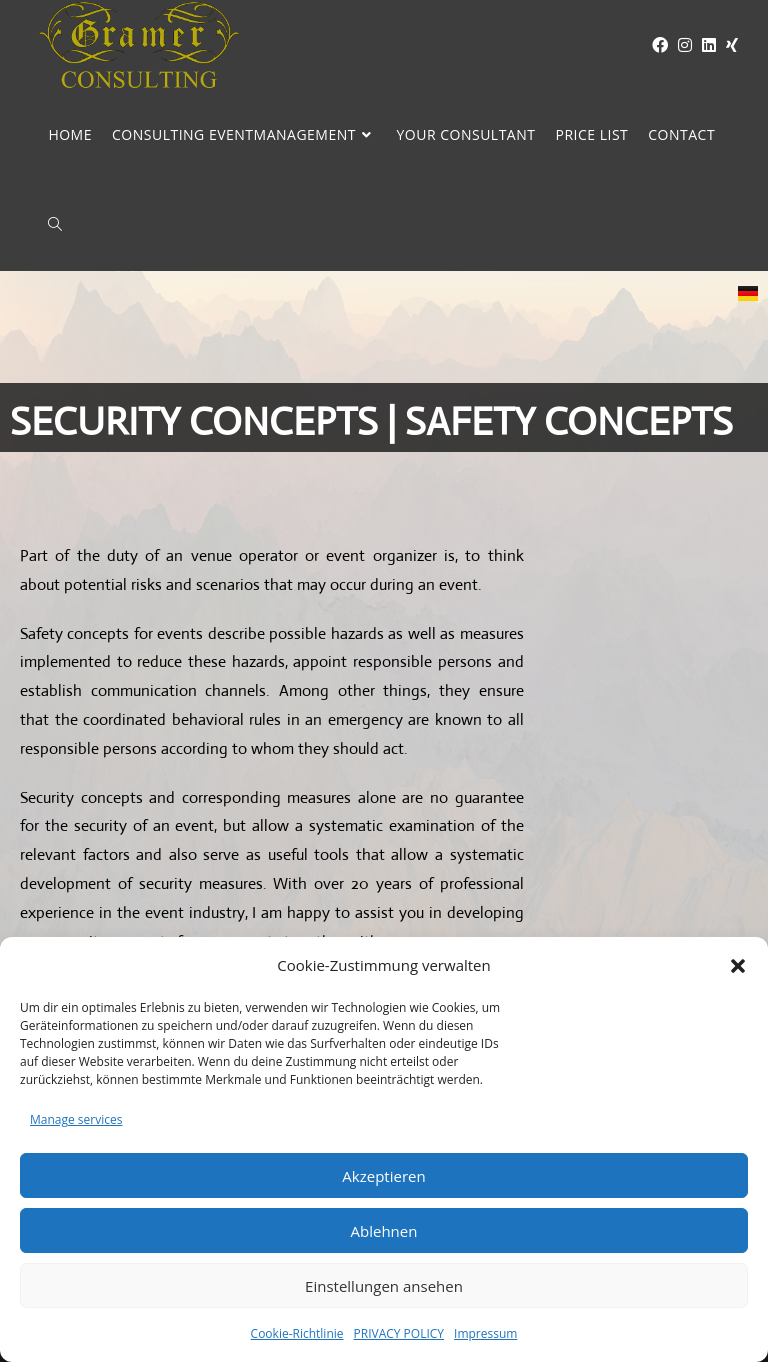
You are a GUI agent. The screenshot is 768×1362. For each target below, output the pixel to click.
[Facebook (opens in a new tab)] (655, 45)
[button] (738, 966)
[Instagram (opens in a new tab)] (680, 45)
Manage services (76, 1119)
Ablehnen (384, 1231)
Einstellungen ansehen (384, 1286)
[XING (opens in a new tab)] (727, 45)
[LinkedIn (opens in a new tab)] (704, 45)
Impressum (485, 1333)
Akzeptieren (383, 1176)
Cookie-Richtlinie (297, 1333)
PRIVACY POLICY (399, 1333)
